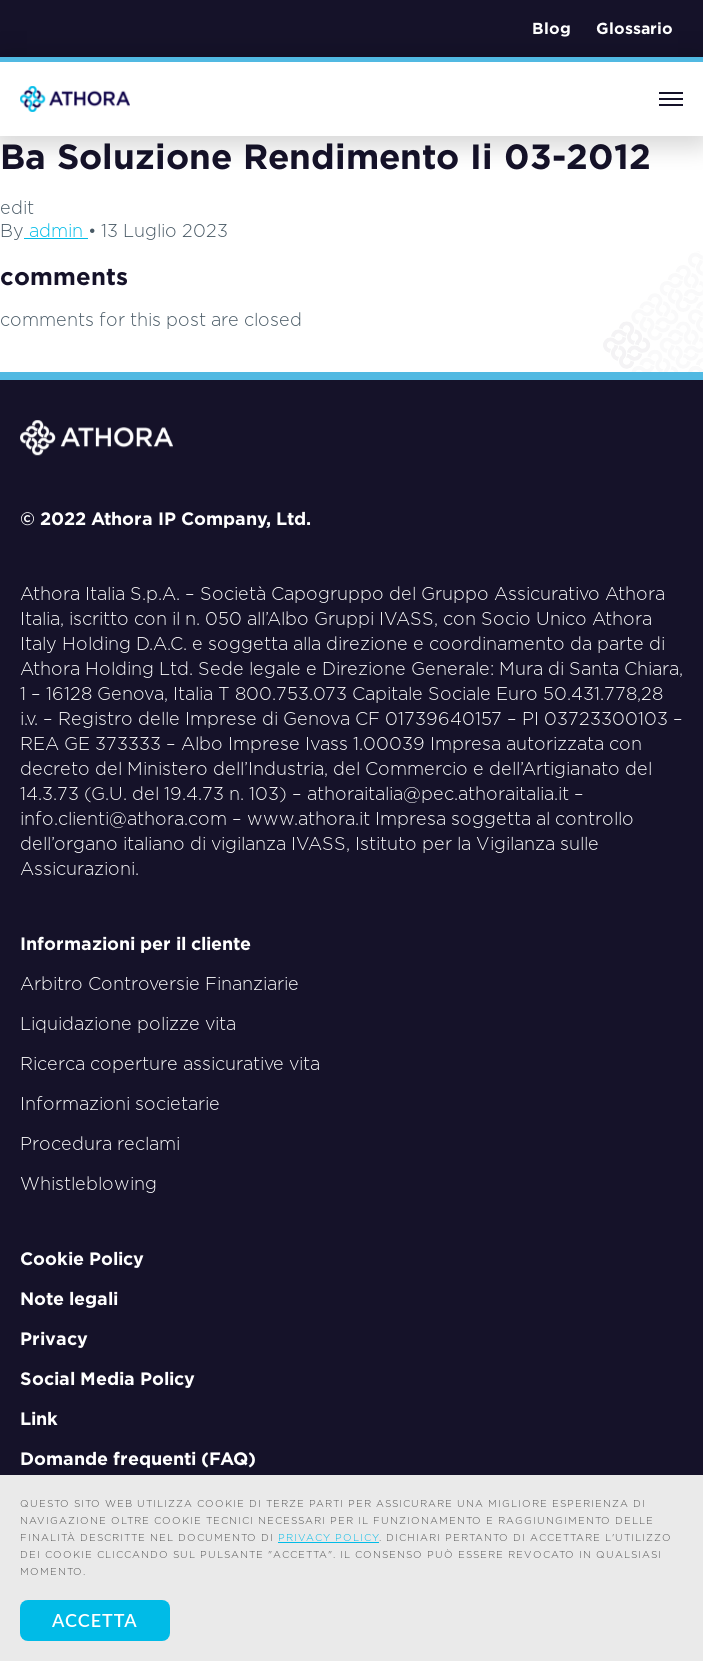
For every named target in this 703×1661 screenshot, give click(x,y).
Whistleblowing (88, 1183)
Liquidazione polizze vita (128, 1023)
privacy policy (328, 1537)
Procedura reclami (100, 1143)
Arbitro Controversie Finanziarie (159, 983)
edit (17, 207)
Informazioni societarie (120, 1103)
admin (56, 230)
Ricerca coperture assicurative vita (170, 1063)
